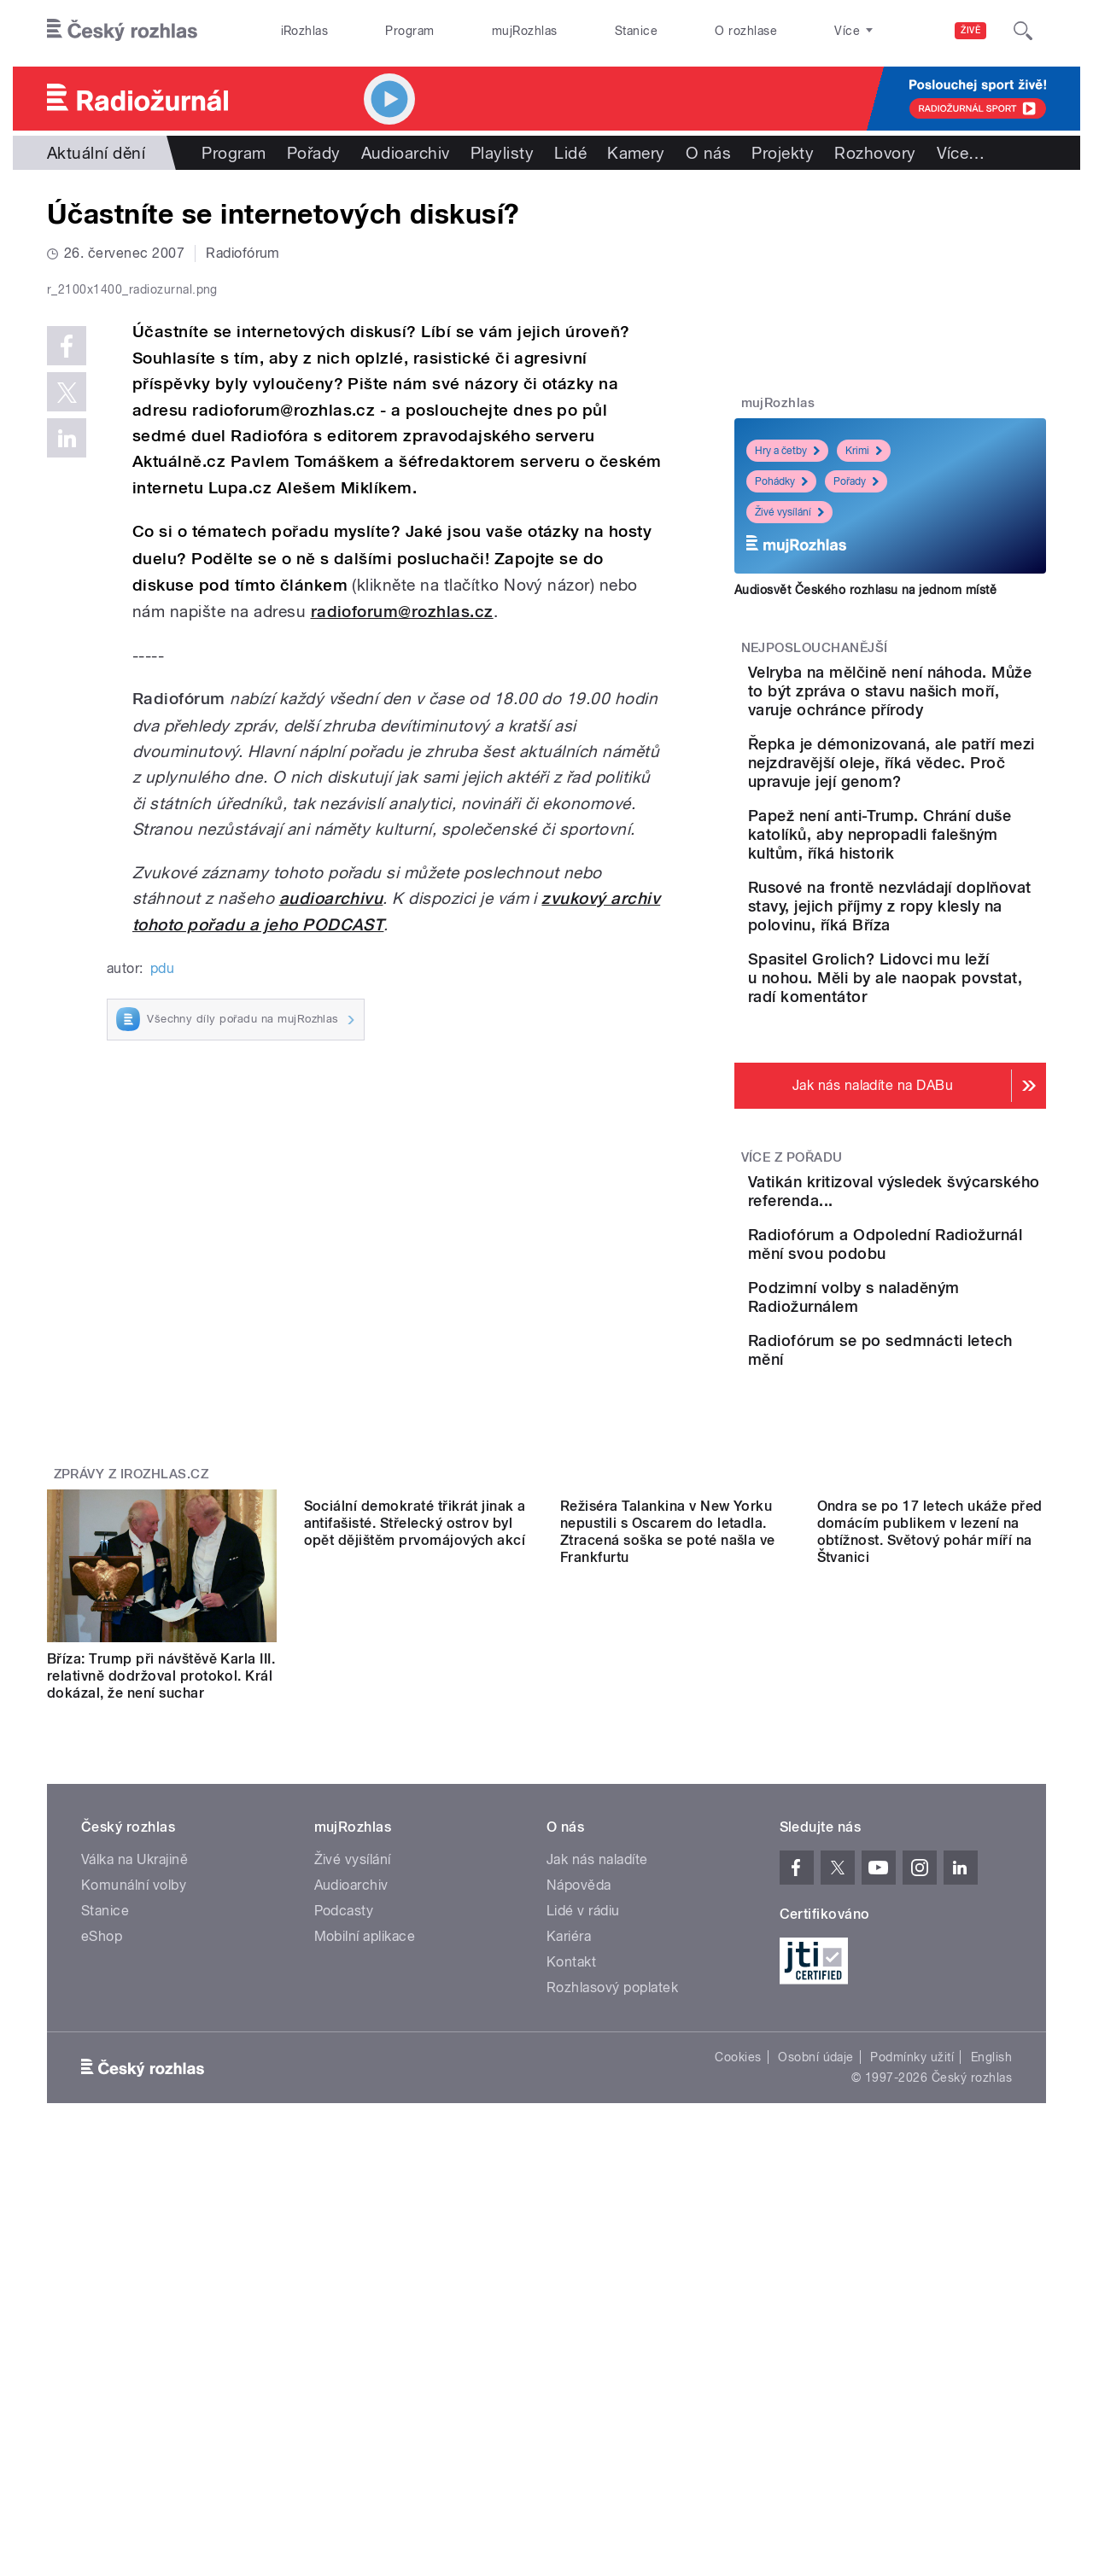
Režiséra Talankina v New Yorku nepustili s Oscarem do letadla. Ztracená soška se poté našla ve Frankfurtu (667, 1895)
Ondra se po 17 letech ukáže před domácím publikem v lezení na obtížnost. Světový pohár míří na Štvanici (930, 1895)
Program (409, 31)
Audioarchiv (405, 152)
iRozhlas (305, 31)
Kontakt (571, 2190)
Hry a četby (787, 451)
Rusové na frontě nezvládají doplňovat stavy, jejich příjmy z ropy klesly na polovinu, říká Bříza (943, 990)
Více (961, 152)
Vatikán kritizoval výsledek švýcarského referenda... (941, 1303)
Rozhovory (874, 152)
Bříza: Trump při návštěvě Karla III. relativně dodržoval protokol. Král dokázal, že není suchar (161, 1887)
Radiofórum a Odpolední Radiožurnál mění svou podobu (935, 1390)
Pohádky (781, 481)
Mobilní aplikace (365, 2164)
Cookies (738, 2285)
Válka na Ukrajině (134, 2087)
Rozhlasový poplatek (612, 2215)
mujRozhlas (525, 31)
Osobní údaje (816, 2285)
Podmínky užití (912, 2285)
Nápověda (578, 2113)
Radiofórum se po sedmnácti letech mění (927, 1536)
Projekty (782, 152)
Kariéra (568, 2164)
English (991, 2285)
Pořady (314, 152)
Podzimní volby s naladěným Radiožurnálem (900, 1467)
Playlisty (502, 152)
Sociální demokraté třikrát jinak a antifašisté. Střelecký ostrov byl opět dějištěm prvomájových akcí (415, 1887)
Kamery (636, 152)
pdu (162, 1330)
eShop (101, 2164)
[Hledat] (1023, 30)
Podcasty (344, 2138)
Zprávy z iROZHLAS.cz (131, 1685)
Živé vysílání (789, 512)
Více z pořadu (792, 1270)
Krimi (863, 451)
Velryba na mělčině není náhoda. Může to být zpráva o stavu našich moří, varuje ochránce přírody (931, 709)
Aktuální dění (96, 152)
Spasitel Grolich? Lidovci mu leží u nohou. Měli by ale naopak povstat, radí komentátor (936, 1081)
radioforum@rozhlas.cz (402, 974)
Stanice (636, 31)
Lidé (570, 152)
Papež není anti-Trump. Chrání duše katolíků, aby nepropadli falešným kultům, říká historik (938, 900)
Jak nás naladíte (597, 2087)
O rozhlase (746, 31)
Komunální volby (133, 2113)
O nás (708, 152)
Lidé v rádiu (583, 2138)
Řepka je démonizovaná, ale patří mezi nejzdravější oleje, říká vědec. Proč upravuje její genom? (939, 809)
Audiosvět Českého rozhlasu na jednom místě (865, 590)
